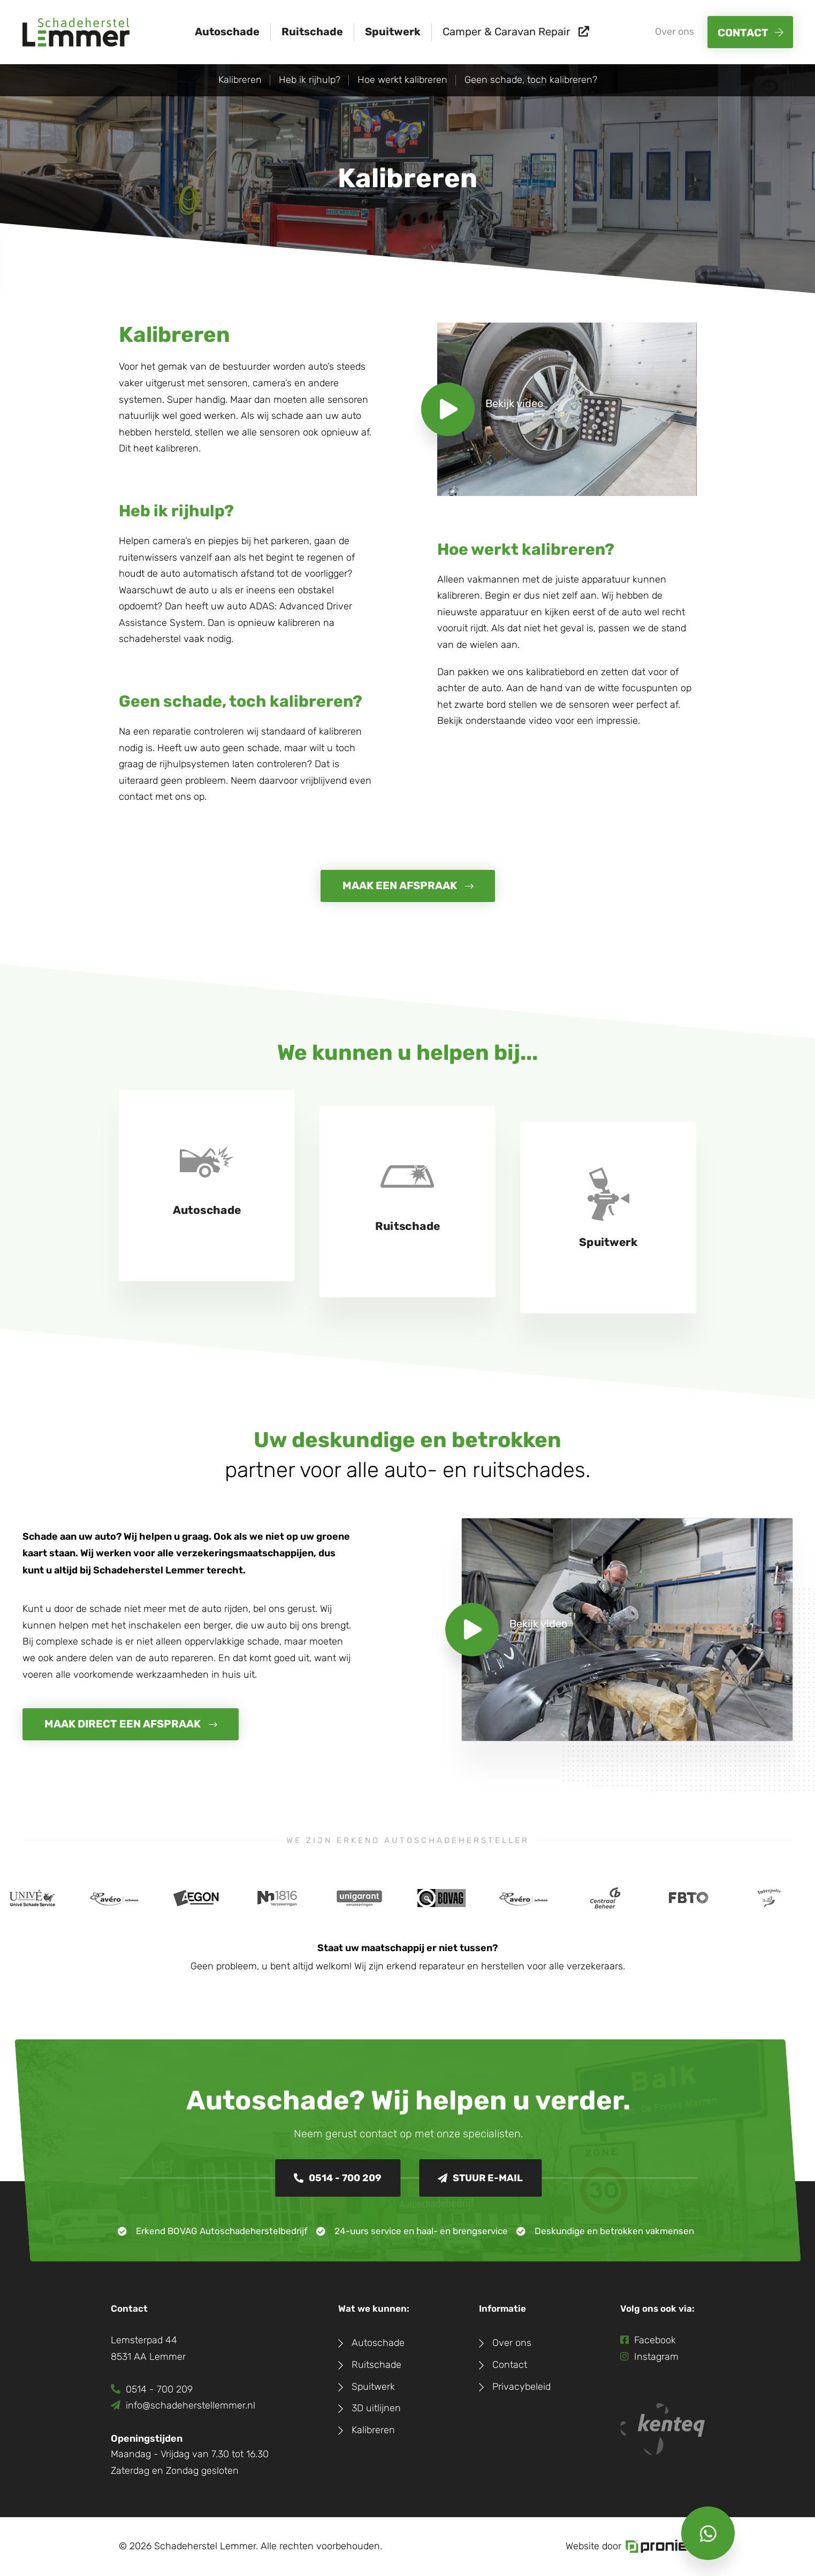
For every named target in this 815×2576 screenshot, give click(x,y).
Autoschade (227, 32)
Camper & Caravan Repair (516, 32)
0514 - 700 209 (338, 2178)
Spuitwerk (393, 32)
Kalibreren (240, 80)
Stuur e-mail (480, 2178)
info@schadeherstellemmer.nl (183, 2405)
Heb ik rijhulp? (309, 80)
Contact (743, 33)
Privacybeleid (521, 2386)
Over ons (674, 31)
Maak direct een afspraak (122, 1724)
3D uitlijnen (376, 2408)
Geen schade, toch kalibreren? (530, 80)
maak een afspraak (399, 885)
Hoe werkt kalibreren (402, 80)
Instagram (649, 2357)
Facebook (648, 2340)
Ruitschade (312, 32)
